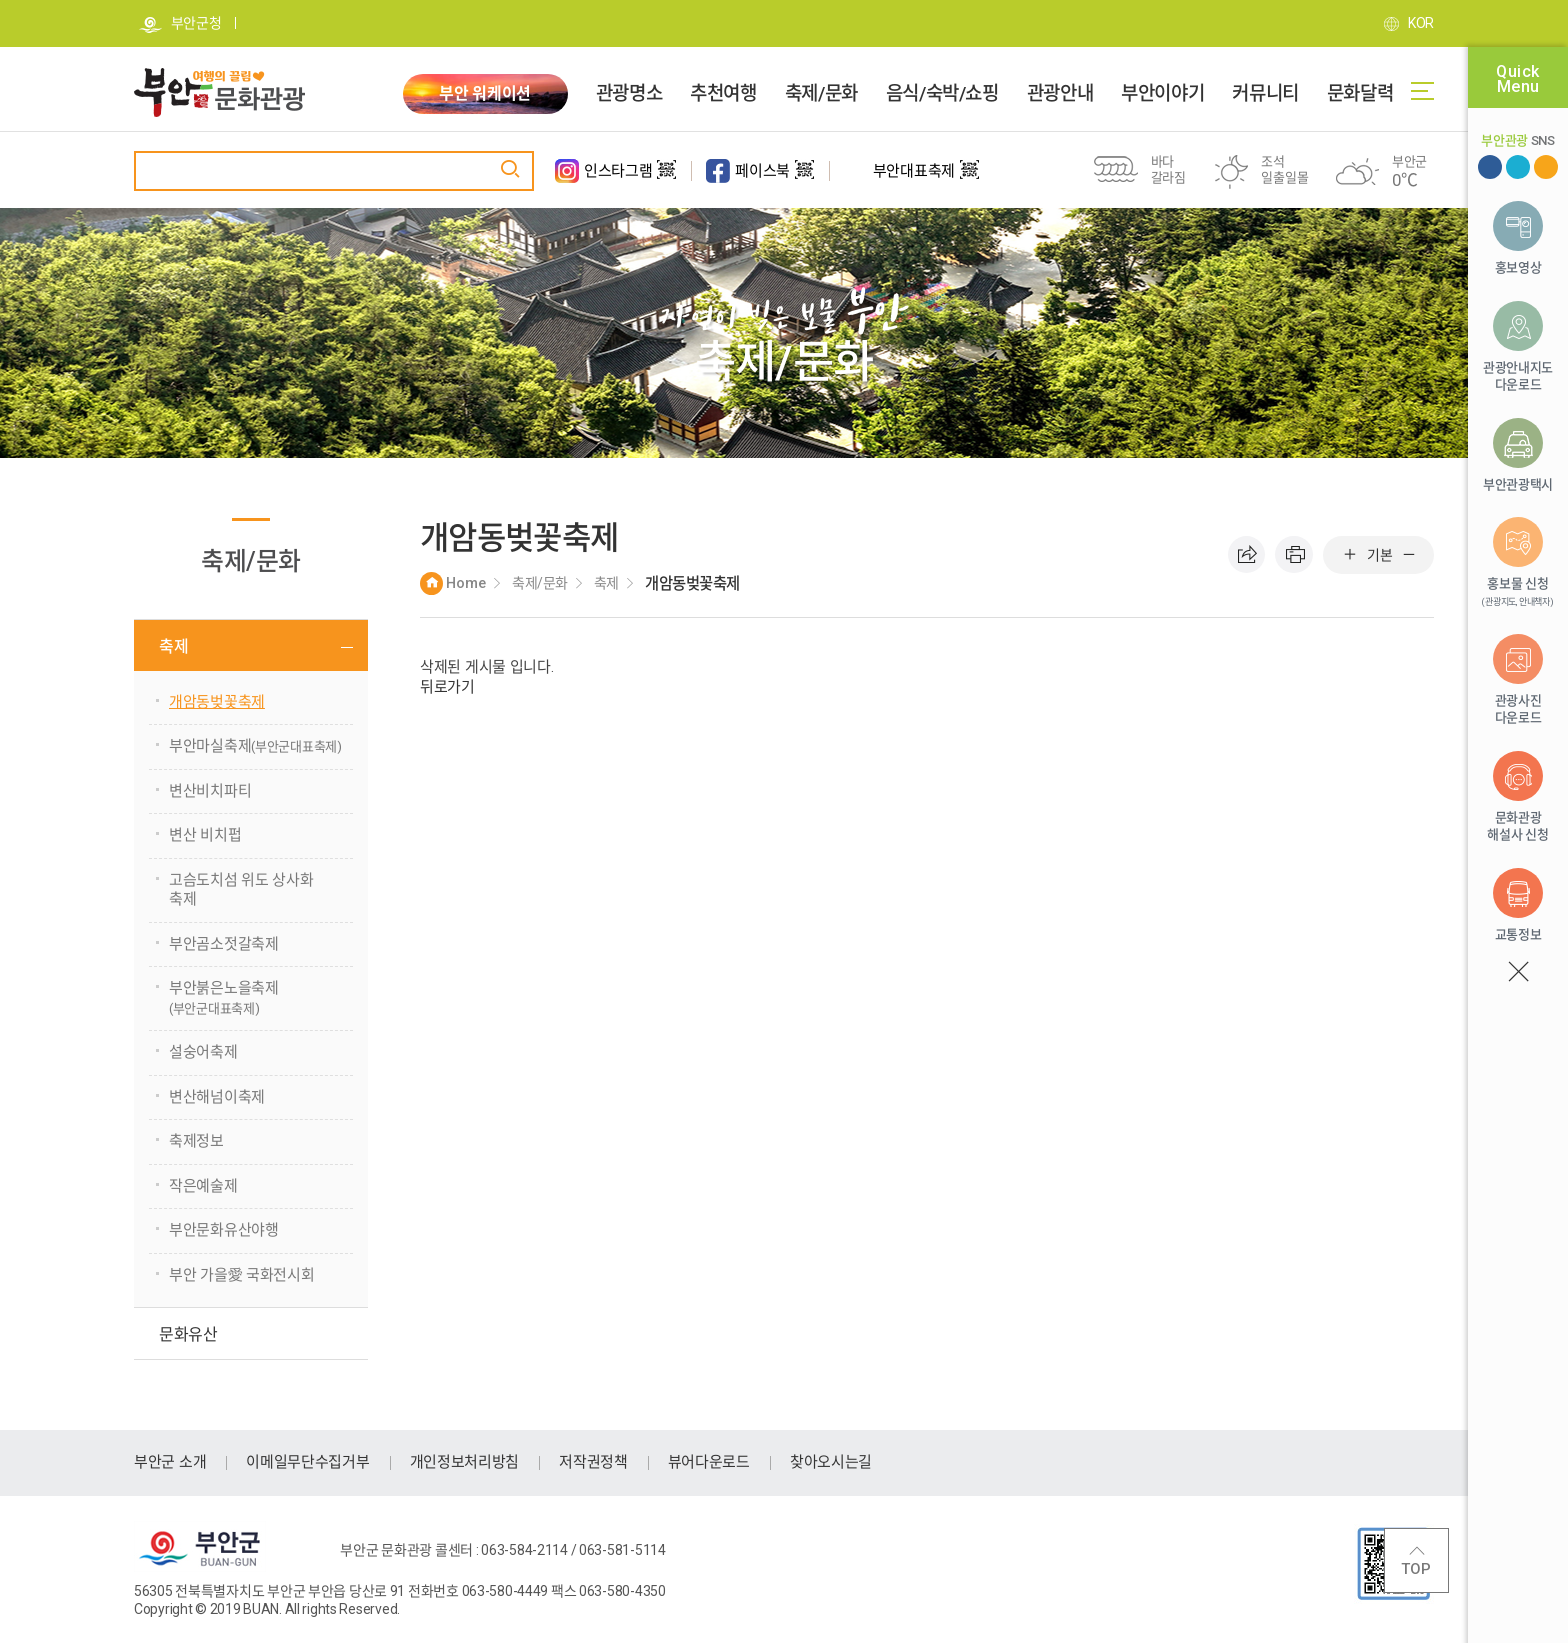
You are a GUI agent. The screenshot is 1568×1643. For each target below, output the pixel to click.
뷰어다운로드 (709, 1462)
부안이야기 (1162, 94)
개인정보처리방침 (465, 1462)
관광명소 (629, 94)
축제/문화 (821, 94)
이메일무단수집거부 (307, 1462)
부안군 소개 (170, 1462)
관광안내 (1060, 94)
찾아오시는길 (831, 1462)
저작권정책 (593, 1462)
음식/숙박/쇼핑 (942, 94)
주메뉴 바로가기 (0, 0)
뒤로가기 (447, 687)
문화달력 (1360, 94)
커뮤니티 (1265, 94)
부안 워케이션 (485, 93)
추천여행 (723, 94)
